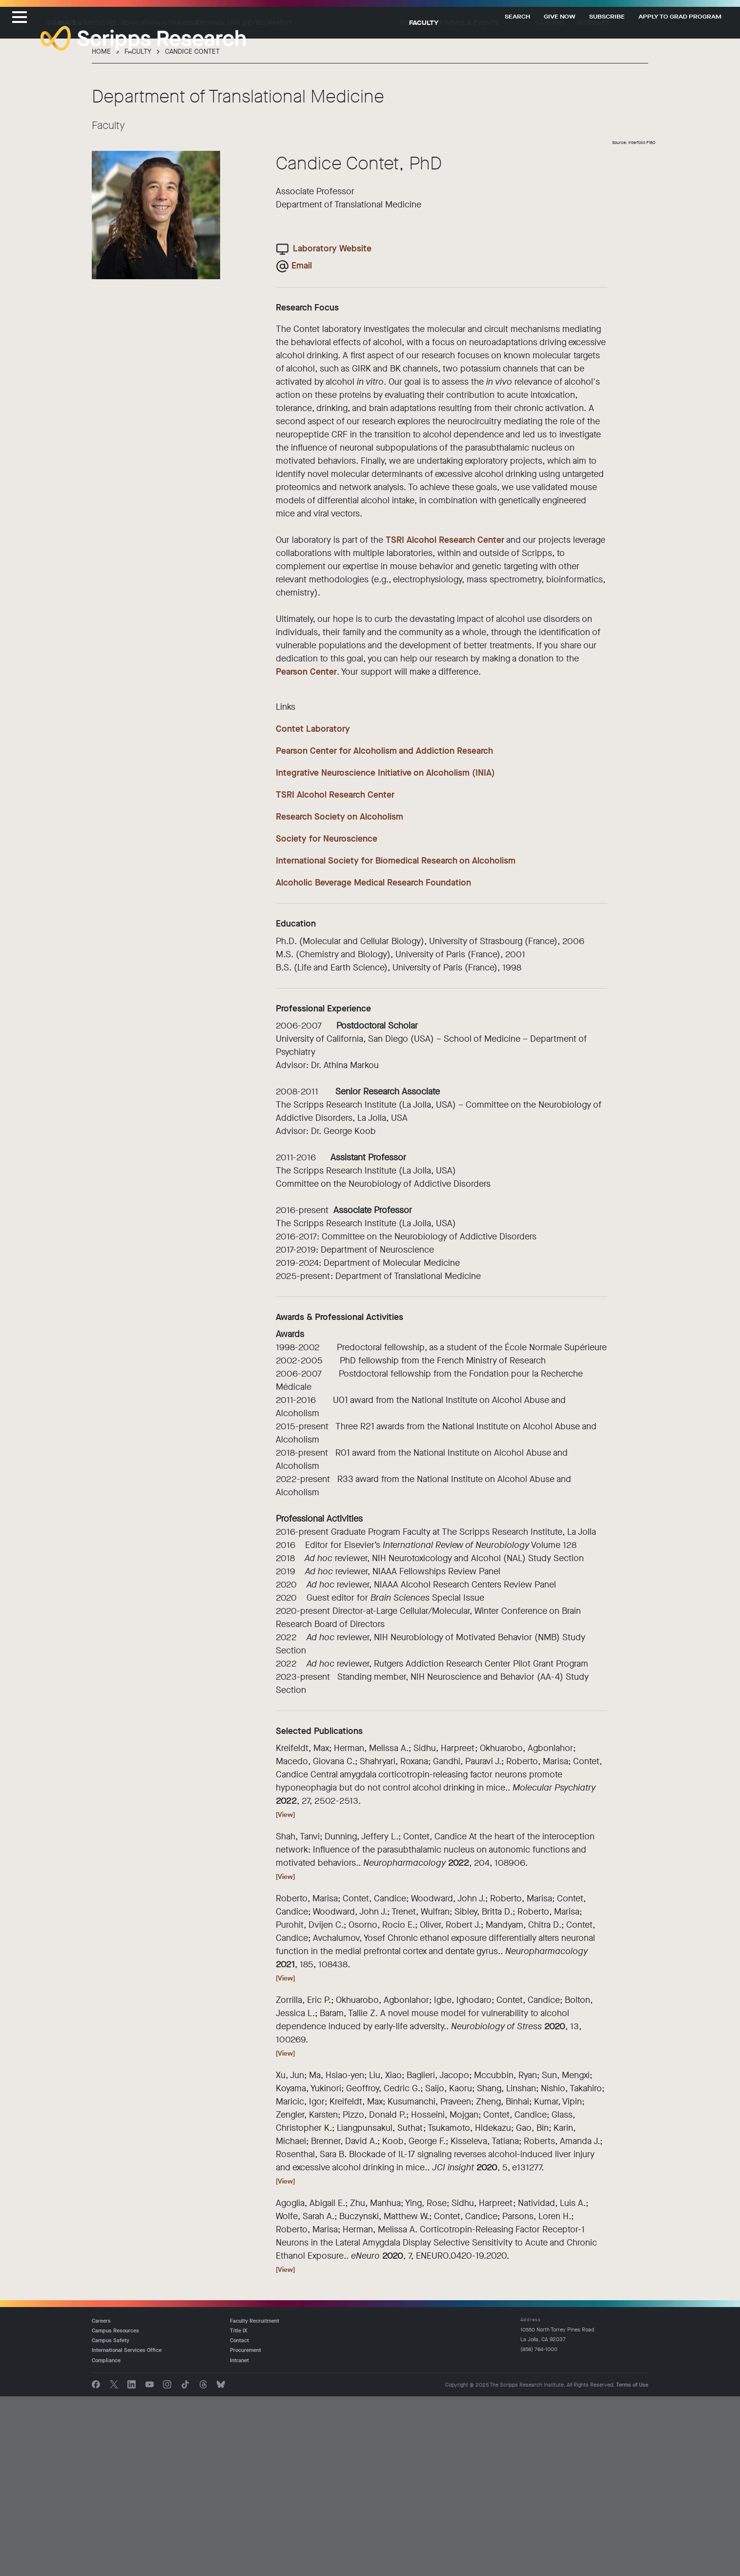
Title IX (238, 2510)
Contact (239, 2520)
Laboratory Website (332, 427)
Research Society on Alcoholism (339, 996)
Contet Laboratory (313, 908)
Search (517, 17)
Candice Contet (192, 231)
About (98, 202)
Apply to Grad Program (679, 17)
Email (301, 445)
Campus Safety (110, 2520)
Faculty (423, 202)
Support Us (473, 202)
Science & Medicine (158, 202)
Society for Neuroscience (326, 1018)
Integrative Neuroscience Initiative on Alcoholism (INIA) (385, 952)
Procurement (245, 2530)
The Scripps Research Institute (143, 38)
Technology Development (346, 202)
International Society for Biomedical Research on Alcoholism (395, 1040)
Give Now (560, 17)
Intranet (637, 202)
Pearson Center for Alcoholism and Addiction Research (384, 930)
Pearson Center (306, 851)
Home (101, 231)
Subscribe (607, 17)
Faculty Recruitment (254, 2500)
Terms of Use (632, 2564)
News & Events (535, 202)
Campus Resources (115, 2510)
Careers (591, 202)
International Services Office (127, 2530)
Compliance (106, 2539)
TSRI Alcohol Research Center (445, 719)
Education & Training (246, 202)
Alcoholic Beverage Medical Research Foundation (373, 1062)
